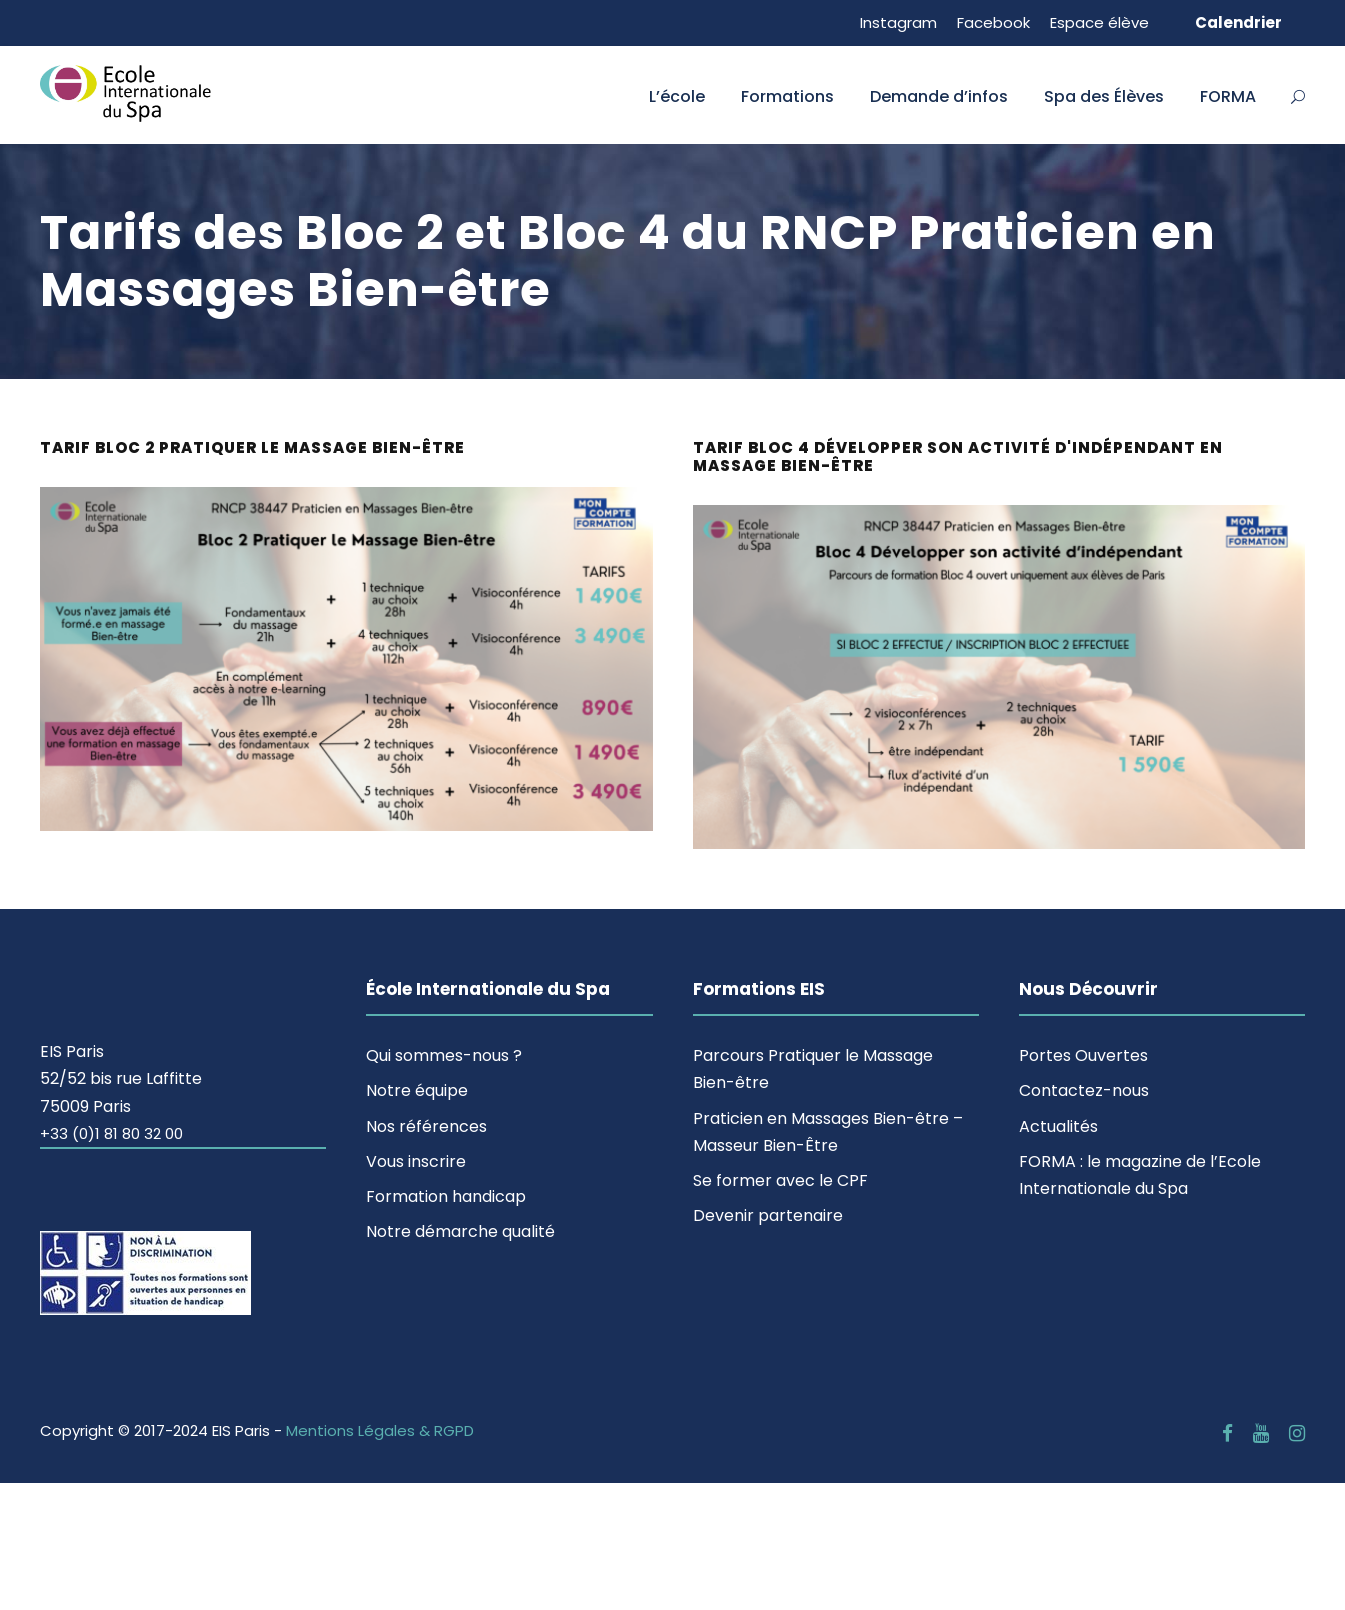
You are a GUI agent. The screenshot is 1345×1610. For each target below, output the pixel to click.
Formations (787, 96)
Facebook (993, 22)
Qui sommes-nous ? (444, 1055)
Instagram (898, 22)
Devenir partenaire (768, 1215)
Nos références (426, 1126)
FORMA (1228, 96)
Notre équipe (417, 1090)
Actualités (1058, 1126)
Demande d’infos (939, 96)
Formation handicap (446, 1196)
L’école (677, 96)
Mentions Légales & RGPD (380, 1430)
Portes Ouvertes (1083, 1055)
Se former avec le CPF (780, 1180)
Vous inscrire (416, 1161)
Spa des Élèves (1104, 96)
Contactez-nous (1084, 1090)
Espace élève (1099, 22)
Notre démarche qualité (460, 1231)
